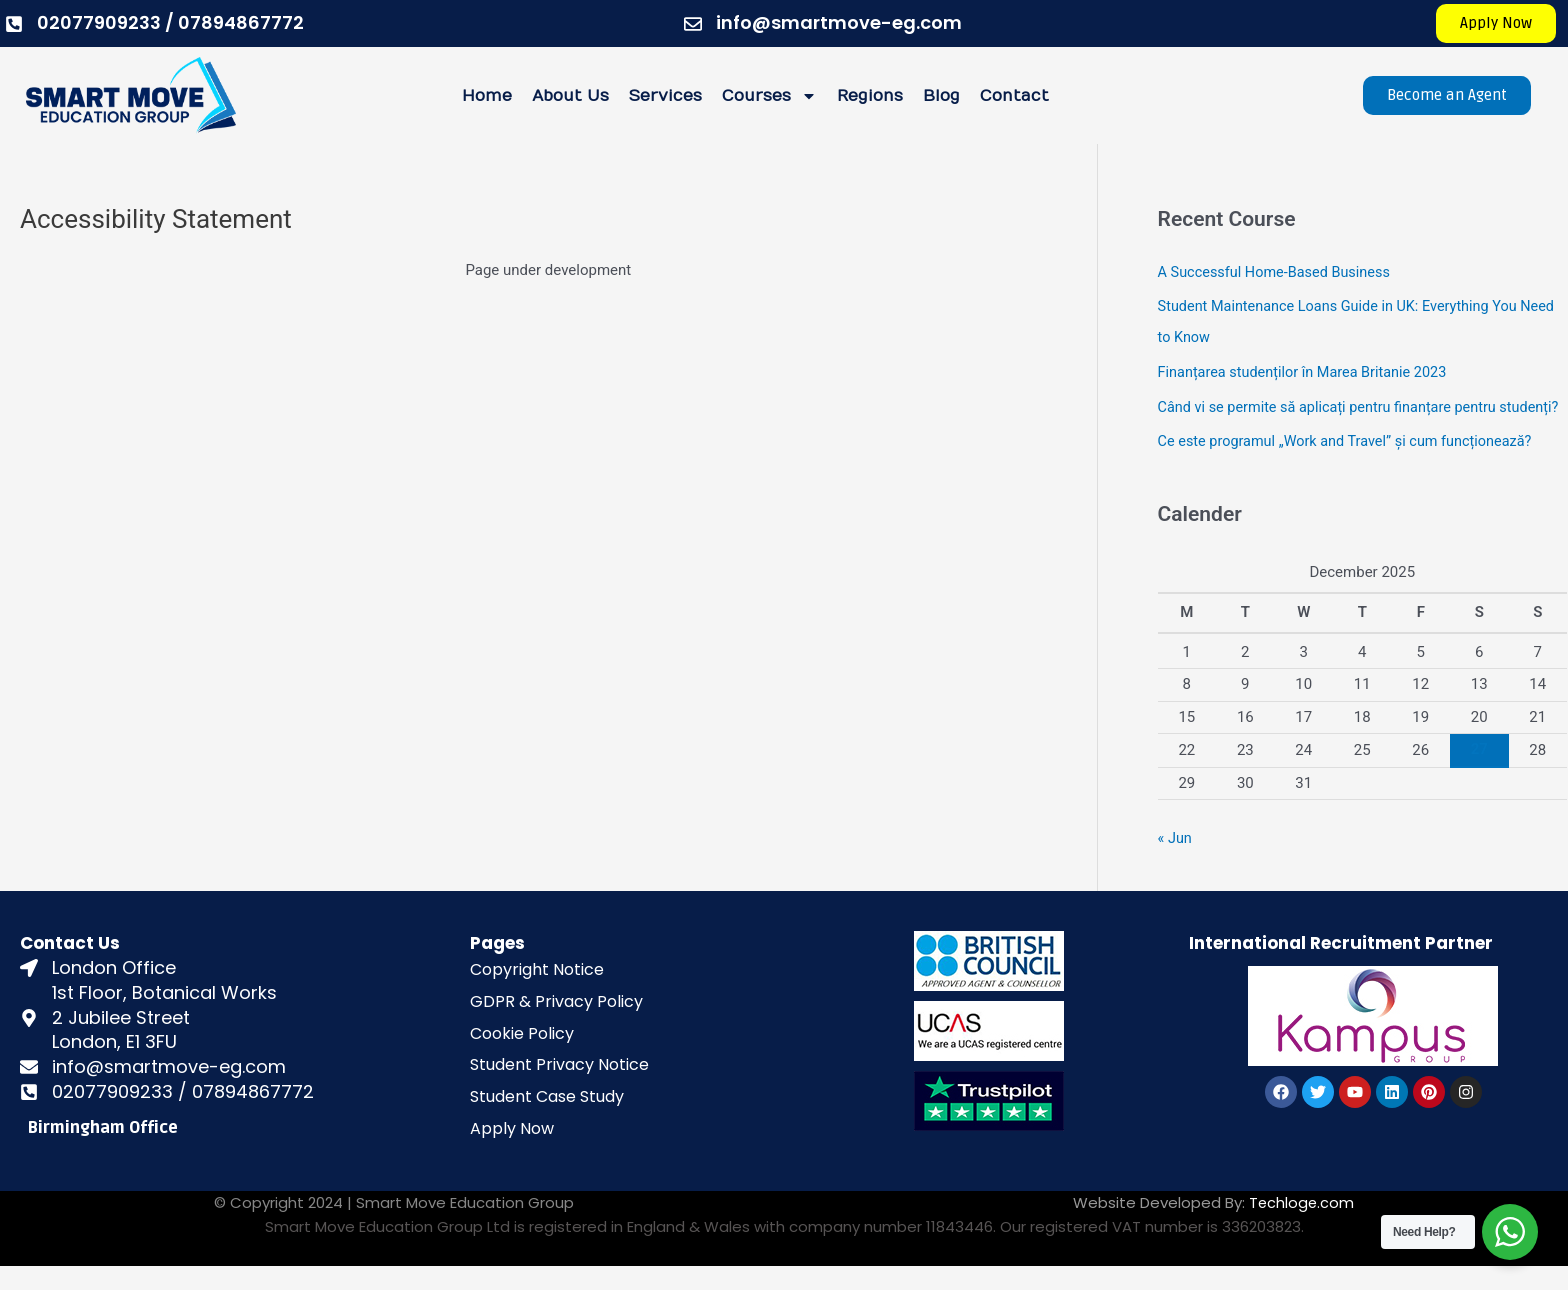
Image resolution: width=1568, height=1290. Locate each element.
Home (487, 96)
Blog (941, 96)
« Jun (1176, 862)
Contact (1014, 96)
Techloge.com (1300, 1225)
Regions (870, 96)
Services (665, 96)
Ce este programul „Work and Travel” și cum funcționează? (1352, 467)
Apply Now (512, 1152)
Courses (769, 96)
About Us (570, 96)
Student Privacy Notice (559, 1088)
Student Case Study (547, 1120)
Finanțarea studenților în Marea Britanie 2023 (1308, 369)
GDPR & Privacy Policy (556, 1024)
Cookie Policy (522, 1056)
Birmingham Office (103, 1151)
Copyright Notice (537, 993)
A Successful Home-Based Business (1278, 272)
